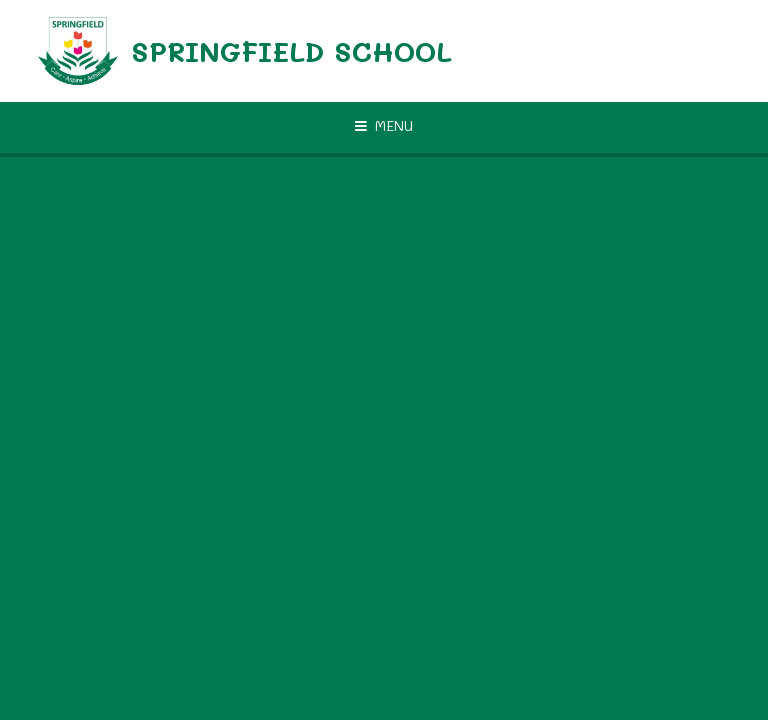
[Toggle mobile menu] (384, 126)
